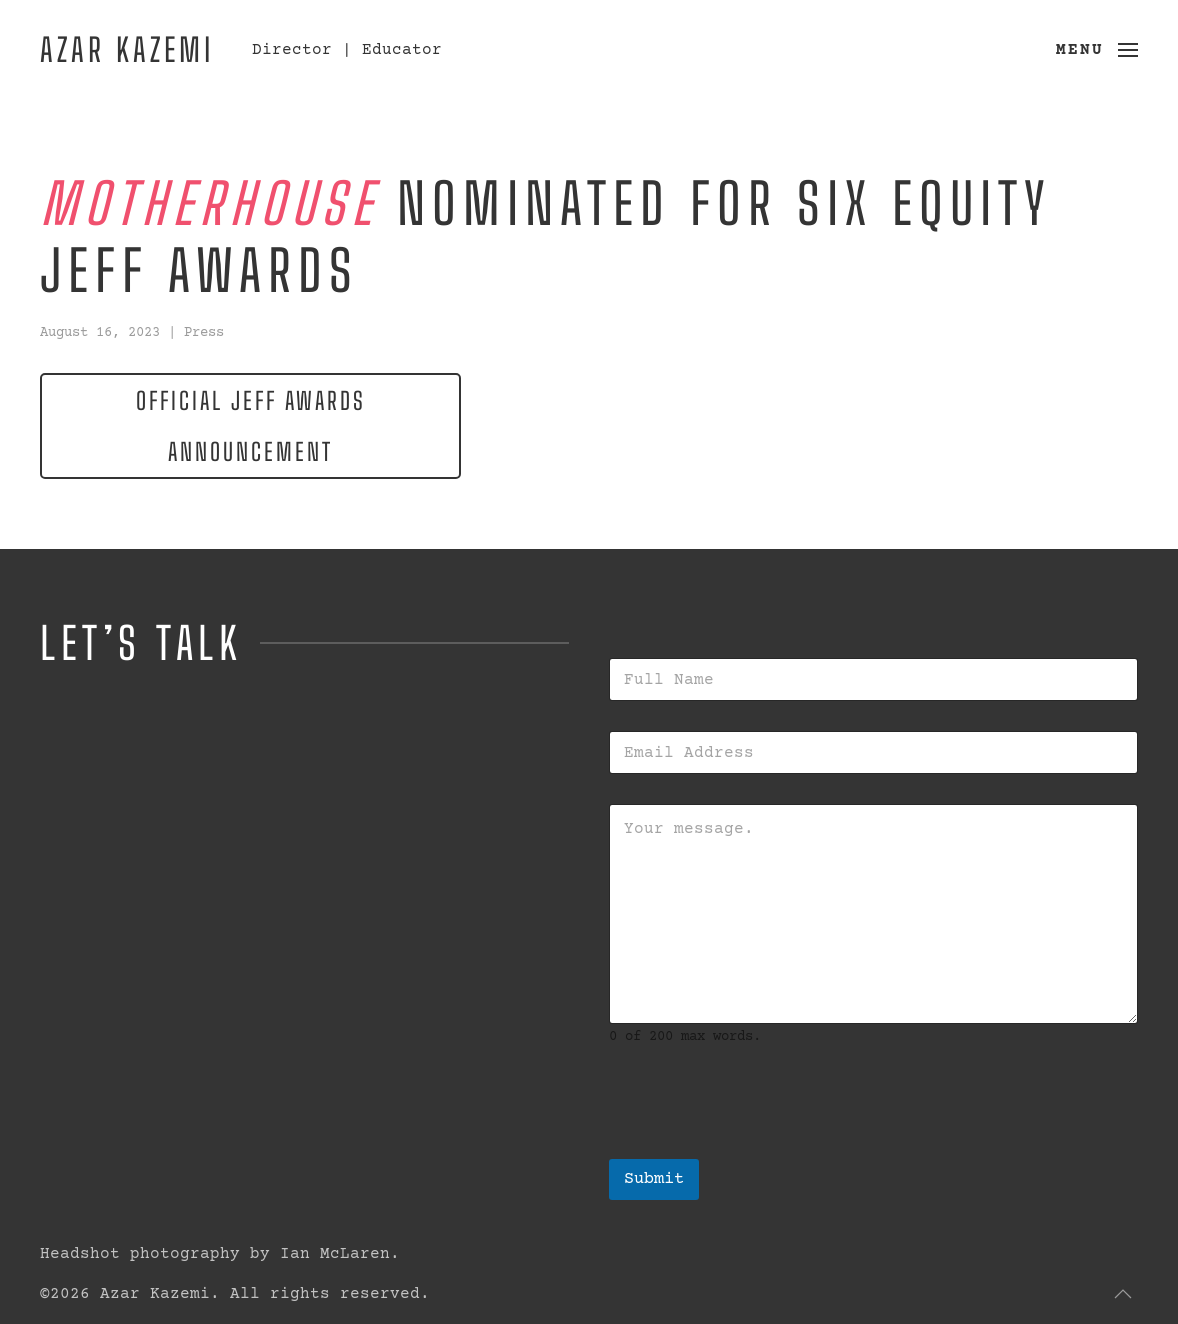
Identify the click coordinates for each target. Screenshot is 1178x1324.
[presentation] (761, 1146)
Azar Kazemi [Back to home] (127, 49)
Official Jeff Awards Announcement (251, 426)
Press (204, 333)
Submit (654, 1179)
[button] (1097, 50)
